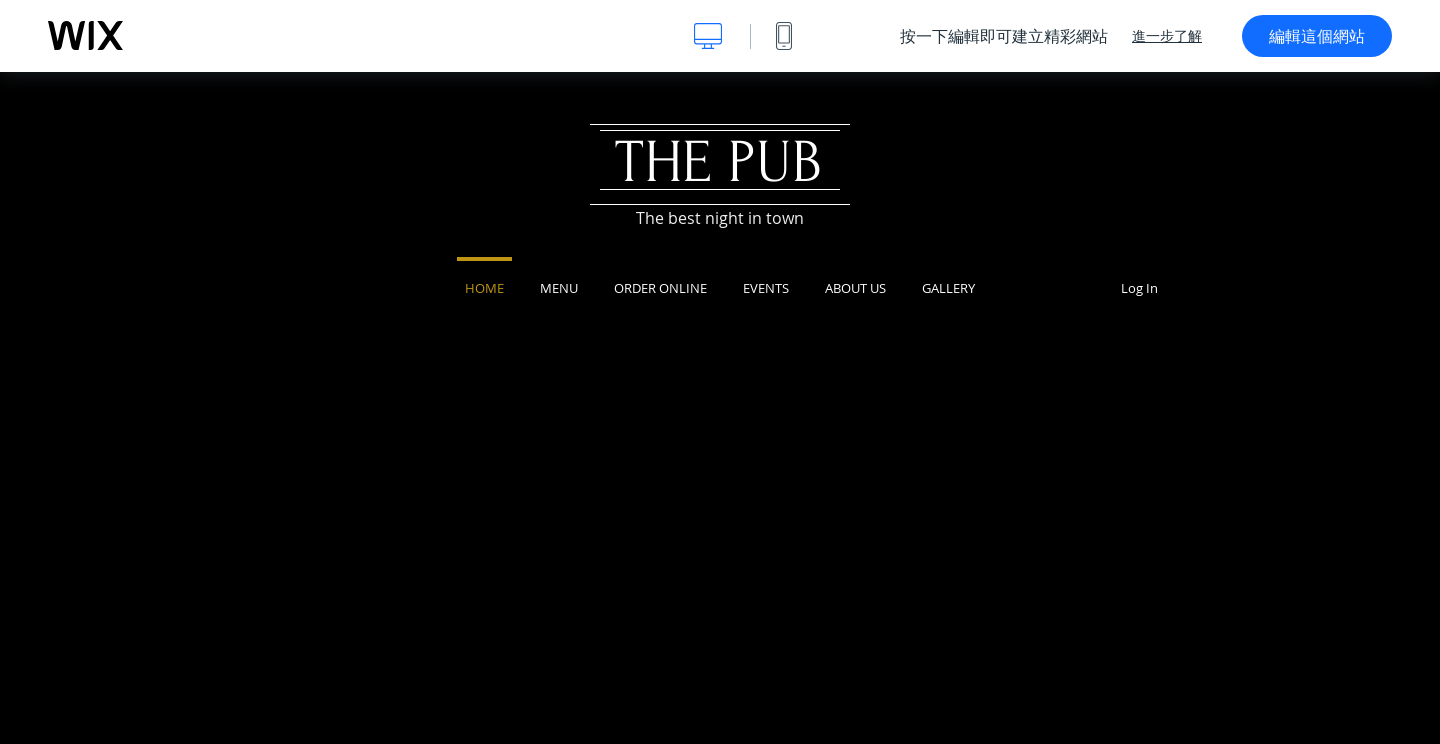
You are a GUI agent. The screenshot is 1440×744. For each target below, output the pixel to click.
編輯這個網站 (1317, 36)
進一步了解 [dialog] (1167, 36)
